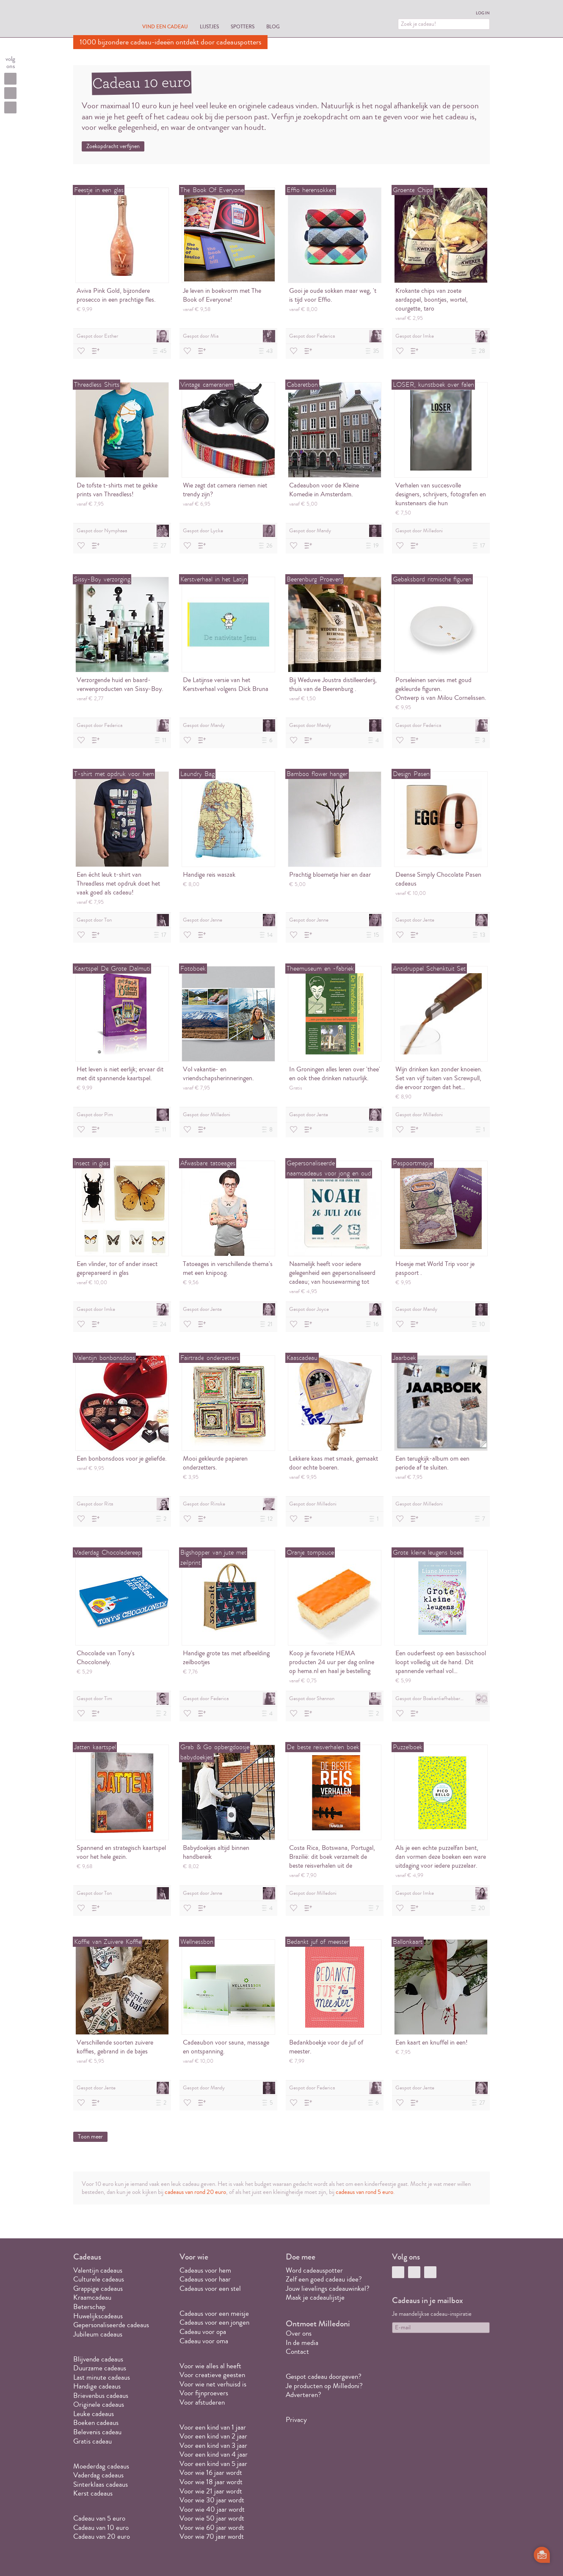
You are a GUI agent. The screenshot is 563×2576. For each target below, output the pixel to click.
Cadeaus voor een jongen (215, 2322)
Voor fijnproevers (203, 2393)
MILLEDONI (97, 19)
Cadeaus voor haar (205, 2279)
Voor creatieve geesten (212, 2375)
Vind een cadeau (165, 26)
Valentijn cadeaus (97, 2270)
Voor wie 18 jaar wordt (211, 2482)
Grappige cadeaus (98, 2288)
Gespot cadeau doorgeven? (324, 2376)
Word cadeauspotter (314, 2270)
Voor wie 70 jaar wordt (211, 2536)
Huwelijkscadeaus (98, 2316)
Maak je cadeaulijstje (315, 2297)
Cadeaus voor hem (205, 2270)
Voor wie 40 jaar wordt (212, 2509)
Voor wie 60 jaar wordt (211, 2527)
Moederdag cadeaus (101, 2466)
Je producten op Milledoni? (324, 2386)
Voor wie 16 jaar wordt (210, 2472)
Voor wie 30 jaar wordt (211, 2500)
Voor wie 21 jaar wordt (210, 2491)
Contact (297, 2351)
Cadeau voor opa (202, 2331)
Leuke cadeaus (93, 2413)
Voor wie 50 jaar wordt (211, 2518)
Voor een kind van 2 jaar (213, 2436)
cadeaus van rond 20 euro (195, 2192)
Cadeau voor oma (203, 2341)
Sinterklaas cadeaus (100, 2484)
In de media (302, 2342)
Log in (483, 13)
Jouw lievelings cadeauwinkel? (328, 2288)
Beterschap (89, 2306)
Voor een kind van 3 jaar (213, 2445)
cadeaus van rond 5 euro (364, 2192)
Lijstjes (209, 26)
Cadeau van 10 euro (101, 2527)
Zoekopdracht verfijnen (113, 146)
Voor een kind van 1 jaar (212, 2427)
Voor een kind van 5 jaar (213, 2463)
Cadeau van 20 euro (101, 2536)
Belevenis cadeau (97, 2432)
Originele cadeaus (98, 2404)
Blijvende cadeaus (98, 2359)
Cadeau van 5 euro (99, 2518)
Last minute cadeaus (101, 2377)
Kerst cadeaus (93, 2493)
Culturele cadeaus (98, 2279)
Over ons (299, 2333)
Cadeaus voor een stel (210, 2288)
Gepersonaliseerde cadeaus (111, 2325)
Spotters (242, 26)
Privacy (296, 2419)
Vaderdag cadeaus (98, 2475)
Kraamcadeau (92, 2297)
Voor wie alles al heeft (210, 2366)
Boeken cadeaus (96, 2422)
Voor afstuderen (202, 2402)
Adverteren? (303, 2394)
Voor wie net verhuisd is (212, 2384)
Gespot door (123, 336)
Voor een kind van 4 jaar (213, 2454)
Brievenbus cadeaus (100, 2395)
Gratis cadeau (92, 2441)
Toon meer (90, 2137)
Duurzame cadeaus (99, 2368)
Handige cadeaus (97, 2386)
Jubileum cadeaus (97, 2334)
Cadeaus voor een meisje (214, 2313)
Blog (273, 26)
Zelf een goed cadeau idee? (324, 2279)
